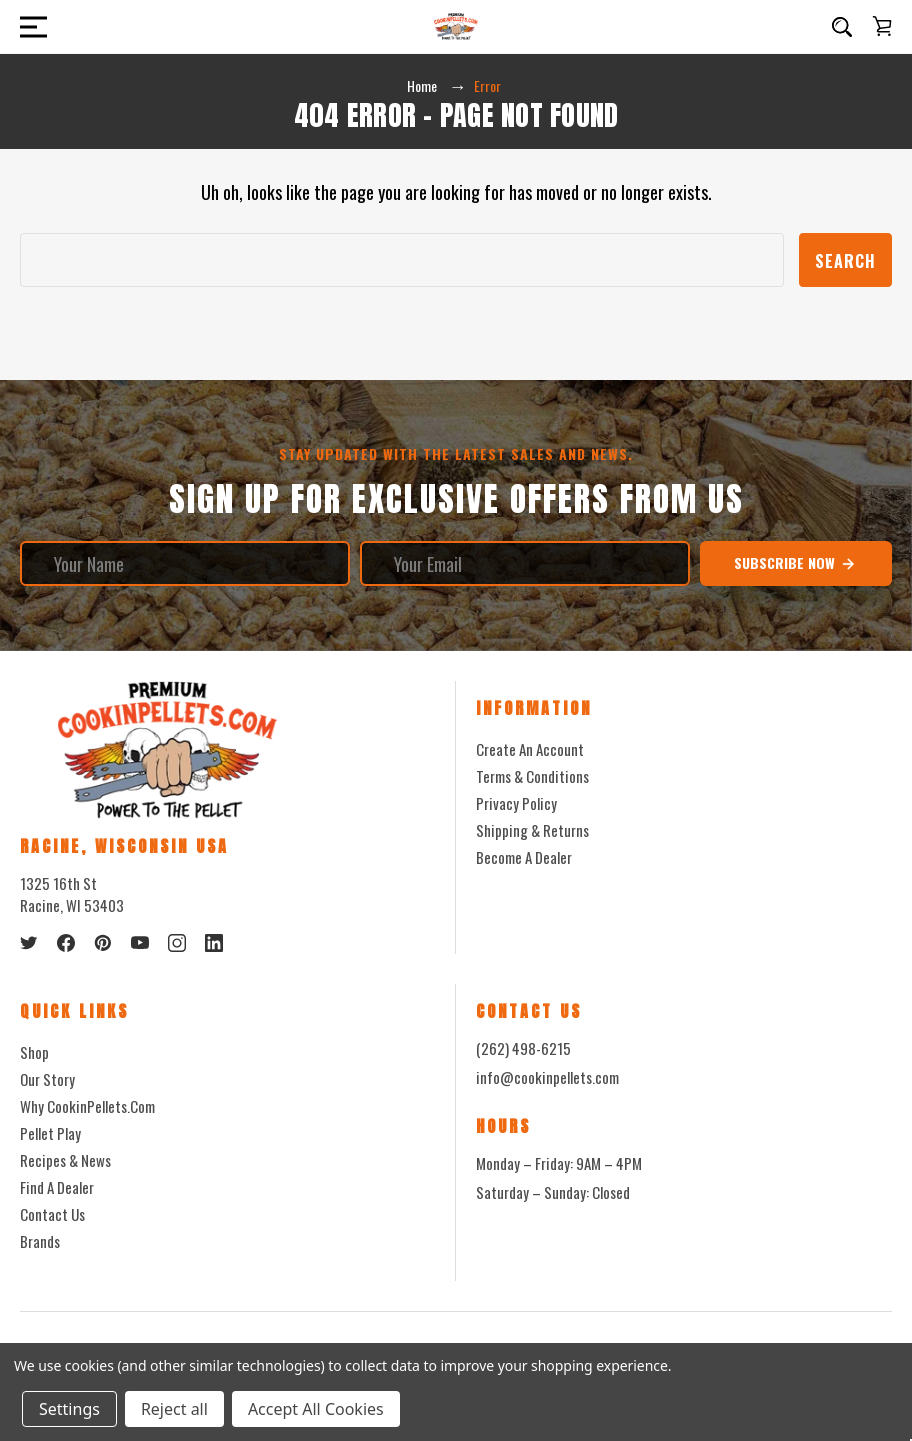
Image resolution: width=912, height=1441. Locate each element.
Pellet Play (50, 1133)
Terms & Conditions (532, 776)
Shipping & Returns (532, 830)
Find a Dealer (57, 1187)
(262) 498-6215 (523, 1048)
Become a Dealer (524, 857)
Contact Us (52, 1214)
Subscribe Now (795, 563)
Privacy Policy (516, 803)
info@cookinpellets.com (547, 1078)
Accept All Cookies (316, 1409)
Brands (40, 1241)
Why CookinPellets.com (87, 1106)
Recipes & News (65, 1160)
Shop (34, 1052)
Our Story (47, 1079)
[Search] (842, 27)
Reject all (174, 1409)
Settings (69, 1409)
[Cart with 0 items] (882, 26)
